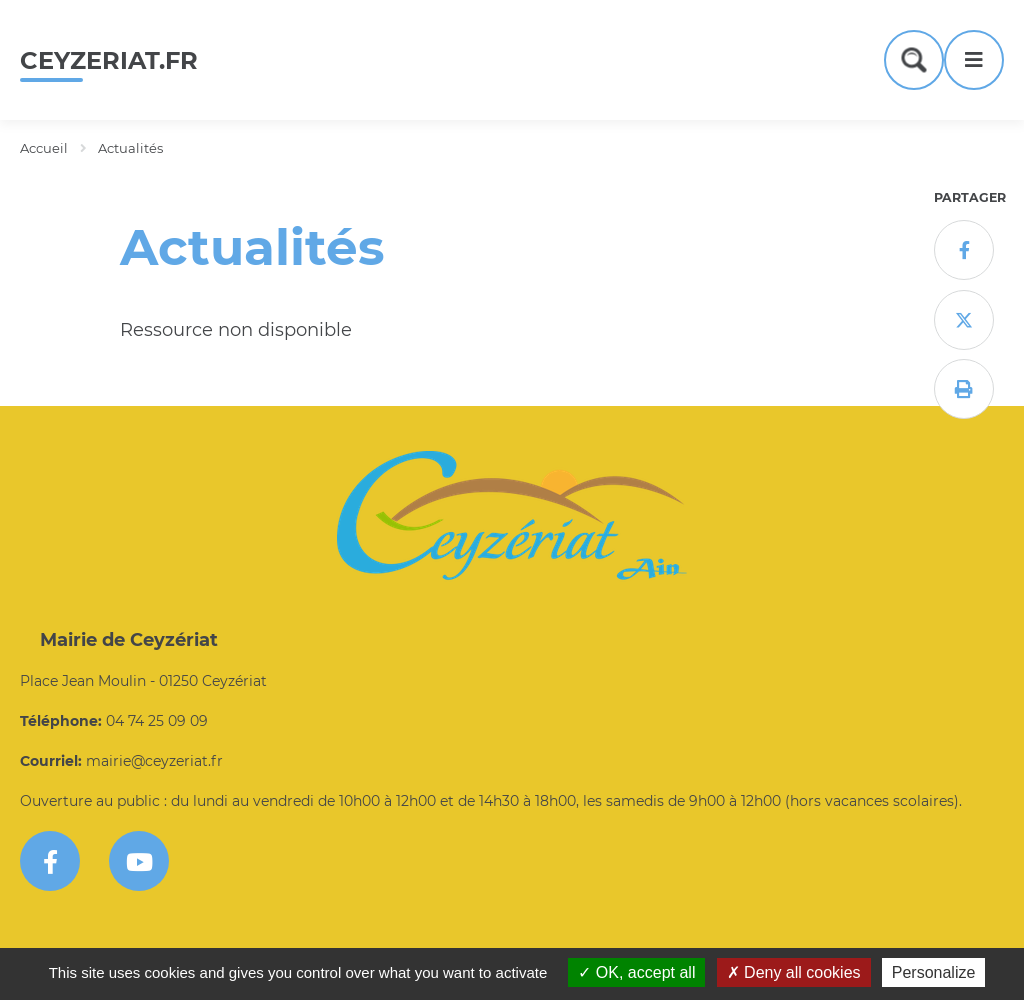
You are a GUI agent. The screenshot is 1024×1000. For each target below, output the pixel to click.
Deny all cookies (794, 972)
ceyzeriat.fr (109, 60)
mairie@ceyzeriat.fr (154, 761)
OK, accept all (636, 972)
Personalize (934, 972)
